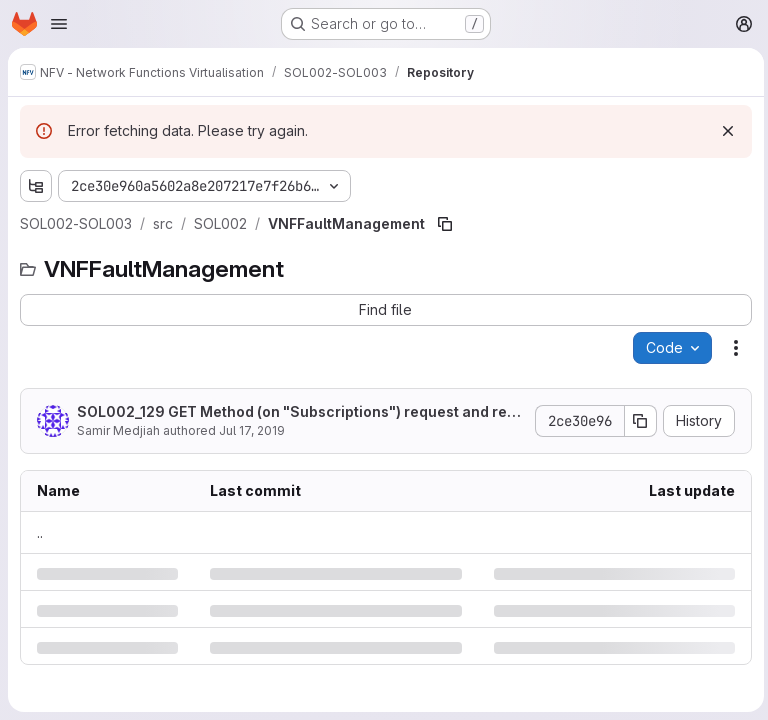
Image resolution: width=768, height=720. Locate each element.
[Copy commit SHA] (637, 421)
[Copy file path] (445, 224)
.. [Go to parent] (40, 532)
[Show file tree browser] (36, 186)
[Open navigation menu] (59, 24)
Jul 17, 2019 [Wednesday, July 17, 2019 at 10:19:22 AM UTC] (252, 430)
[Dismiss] (724, 131)
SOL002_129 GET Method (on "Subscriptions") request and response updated (296, 412)
